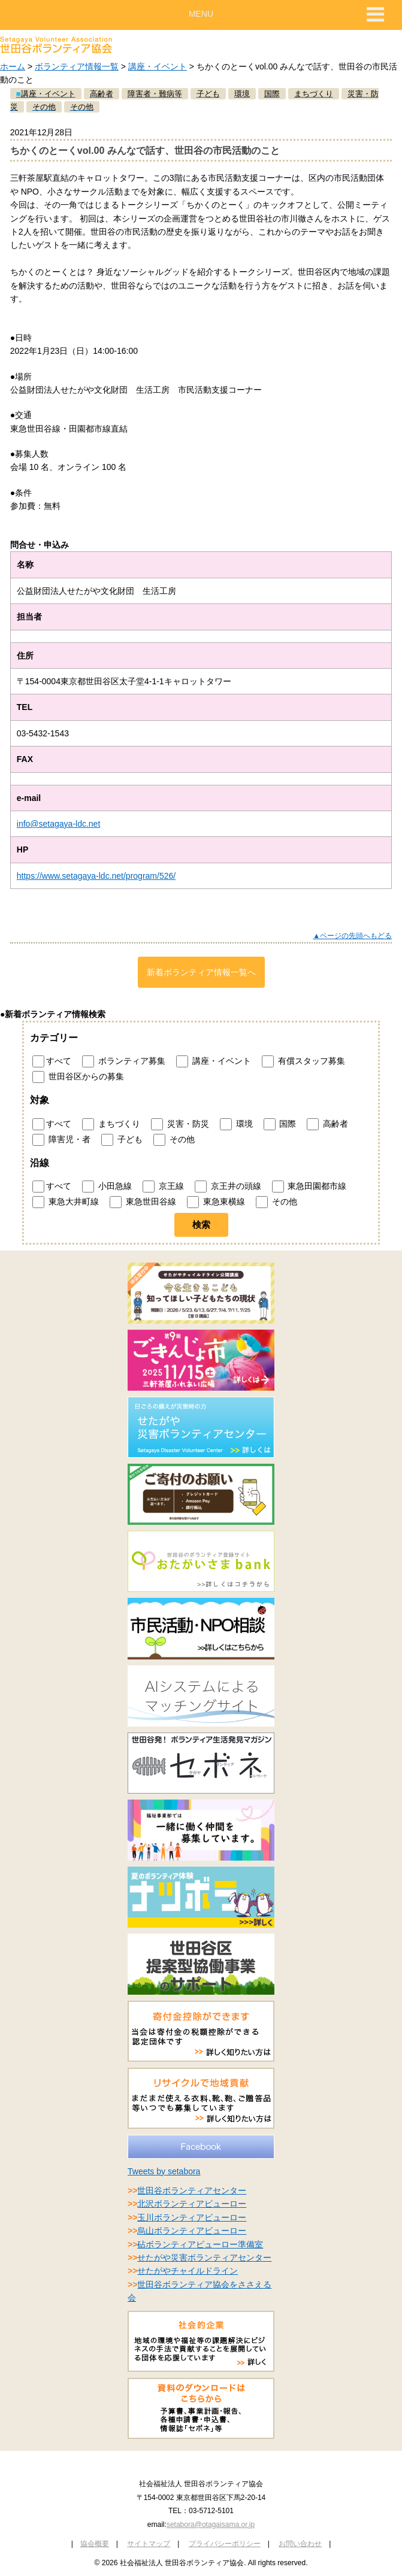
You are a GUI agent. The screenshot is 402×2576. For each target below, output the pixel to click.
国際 (280, 1124)
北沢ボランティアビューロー (191, 2203)
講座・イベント (157, 66)
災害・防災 (180, 1124)
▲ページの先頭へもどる (352, 936)
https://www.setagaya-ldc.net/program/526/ (96, 876)
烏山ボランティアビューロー (191, 2230)
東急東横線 (216, 1202)
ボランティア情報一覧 (77, 66)
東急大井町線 (65, 1202)
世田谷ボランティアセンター (191, 2190)
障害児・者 (61, 1140)
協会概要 (94, 2543)
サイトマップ (148, 2543)
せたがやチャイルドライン (187, 2270)
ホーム (12, 66)
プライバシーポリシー (225, 2543)
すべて (51, 1061)
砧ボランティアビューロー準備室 (200, 2244)
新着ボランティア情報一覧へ (201, 972)
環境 (236, 1124)
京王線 (163, 1187)
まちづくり (111, 1124)
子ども (122, 1140)
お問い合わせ (300, 2543)
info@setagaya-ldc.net (59, 824)
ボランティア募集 (123, 1061)
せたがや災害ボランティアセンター (204, 2257)
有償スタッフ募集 (303, 1061)
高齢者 (327, 1124)
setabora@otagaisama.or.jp (211, 2524)
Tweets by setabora (164, 2171)
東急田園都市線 (309, 1187)
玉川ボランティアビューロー (191, 2217)
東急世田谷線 (143, 1202)
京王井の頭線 (228, 1187)
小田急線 (107, 1187)
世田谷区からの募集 (78, 1077)
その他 (174, 1140)
